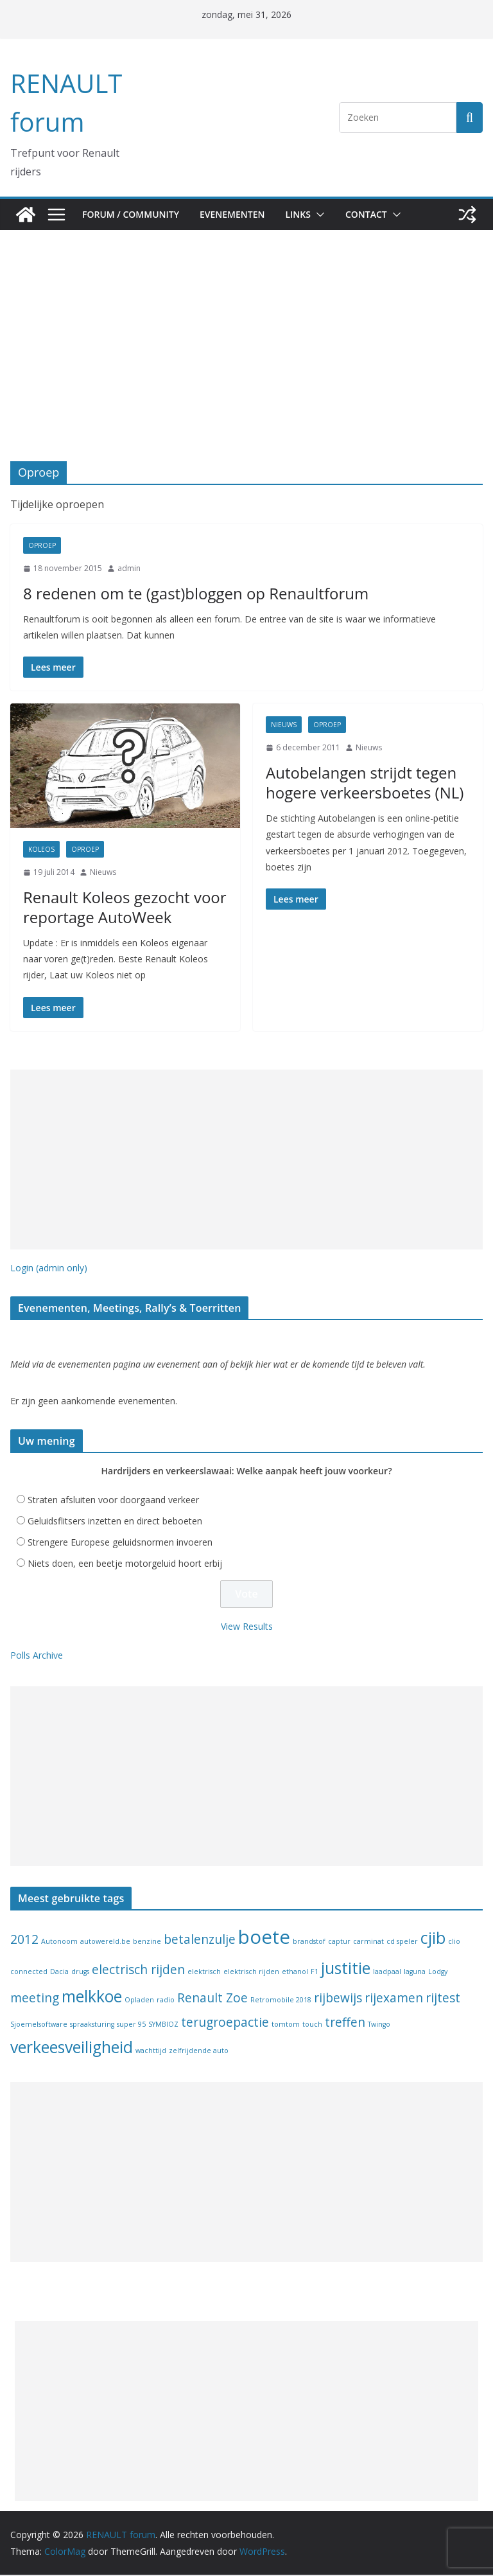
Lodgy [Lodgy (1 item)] (437, 1972)
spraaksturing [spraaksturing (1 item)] (92, 2025)
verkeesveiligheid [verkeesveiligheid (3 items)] (71, 2048)
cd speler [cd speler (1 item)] (402, 1942)
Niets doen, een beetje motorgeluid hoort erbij (125, 1564)
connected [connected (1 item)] (29, 1972)
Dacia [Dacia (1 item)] (59, 1972)
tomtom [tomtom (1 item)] (286, 2025)
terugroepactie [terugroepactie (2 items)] (225, 2023)
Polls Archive (36, 1656)
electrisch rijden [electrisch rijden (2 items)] (138, 1971)
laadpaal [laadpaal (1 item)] (387, 1972)
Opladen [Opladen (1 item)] (139, 2001)
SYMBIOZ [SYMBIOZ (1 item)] (163, 2025)
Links (308, 214)
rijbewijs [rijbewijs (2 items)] (338, 1999)
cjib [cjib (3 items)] (432, 1939)
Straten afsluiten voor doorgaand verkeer (113, 1501)
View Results (247, 1627)
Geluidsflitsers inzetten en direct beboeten (115, 1522)
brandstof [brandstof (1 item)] (309, 1942)
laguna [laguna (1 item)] (415, 1972)
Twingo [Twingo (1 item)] (379, 2025)
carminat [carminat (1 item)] (368, 1942)
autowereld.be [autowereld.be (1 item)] (105, 1942)
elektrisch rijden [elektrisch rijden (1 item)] (251, 1972)
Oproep (42, 545)
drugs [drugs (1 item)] (80, 1972)
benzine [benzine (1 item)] (147, 1942)
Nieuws (103, 872)
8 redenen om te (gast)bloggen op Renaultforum (171, 593)
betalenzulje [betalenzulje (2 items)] (200, 1940)
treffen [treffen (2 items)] (345, 2023)
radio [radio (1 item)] (166, 2001)
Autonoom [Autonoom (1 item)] (59, 1942)
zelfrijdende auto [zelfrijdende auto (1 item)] (199, 2051)
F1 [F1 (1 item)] (314, 1972)
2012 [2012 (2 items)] (24, 1940)
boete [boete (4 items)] (264, 1938)
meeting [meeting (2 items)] (34, 1999)
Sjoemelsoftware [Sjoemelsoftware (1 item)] (38, 2025)
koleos (41, 849)
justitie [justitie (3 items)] (345, 1969)
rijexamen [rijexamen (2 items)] (394, 1999)
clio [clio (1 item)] (454, 1942)
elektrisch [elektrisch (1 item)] (204, 1972)
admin (129, 568)
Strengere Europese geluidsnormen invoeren (120, 1543)
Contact (379, 214)
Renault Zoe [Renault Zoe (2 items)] (212, 1999)
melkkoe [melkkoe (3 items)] (92, 1997)
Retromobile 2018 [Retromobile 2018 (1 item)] (280, 2001)
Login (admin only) (48, 1268)
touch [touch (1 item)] (312, 2025)
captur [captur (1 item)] (339, 1942)
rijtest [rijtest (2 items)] (443, 1999)
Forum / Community (132, 214)
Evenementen (238, 214)
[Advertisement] (246, 365)
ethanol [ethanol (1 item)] (295, 1972)
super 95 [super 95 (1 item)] (131, 2025)
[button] (329, 215)
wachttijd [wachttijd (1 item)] (150, 2051)
